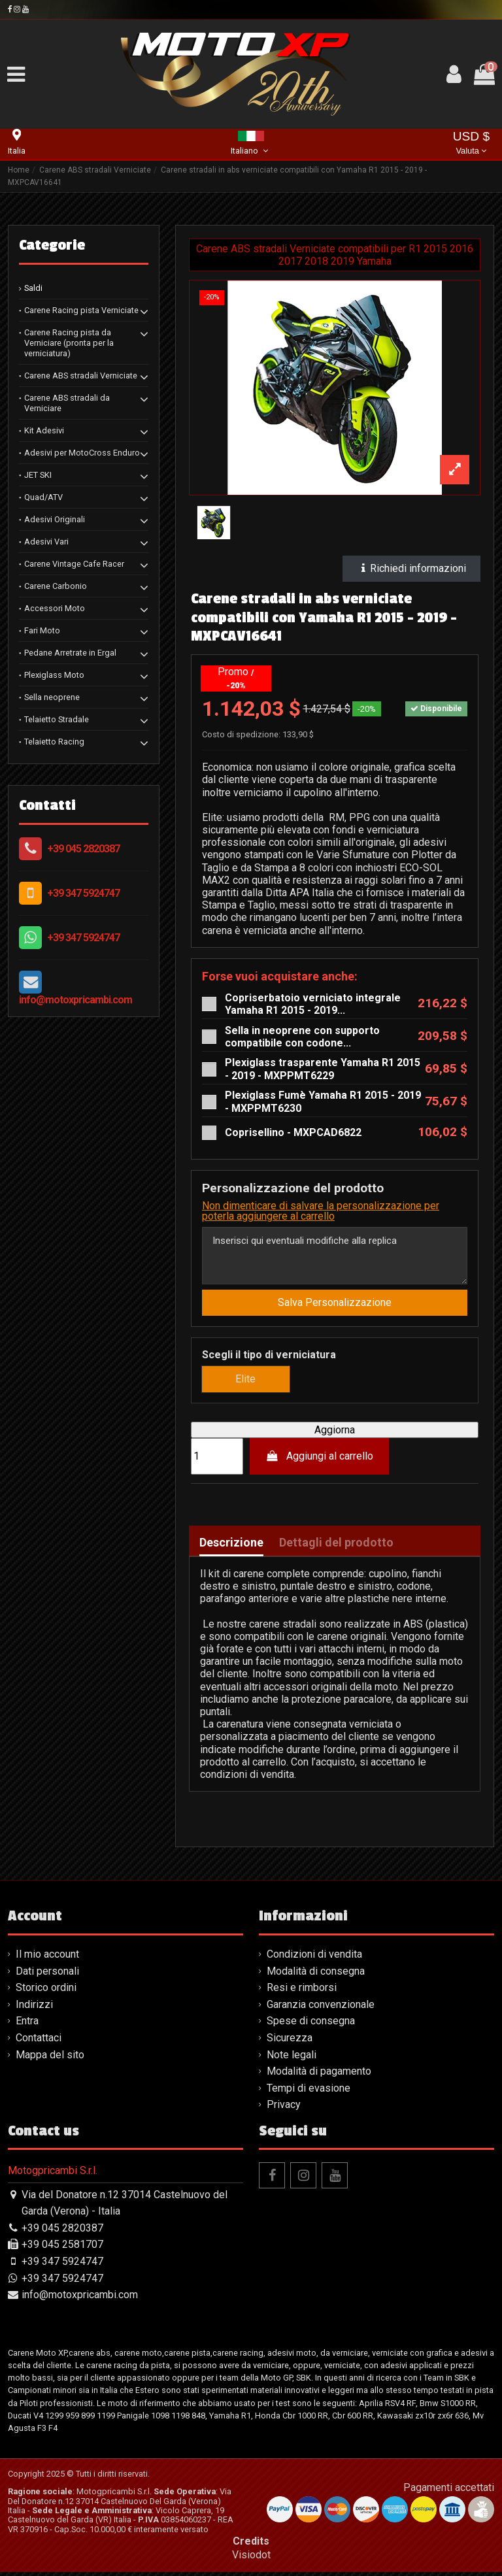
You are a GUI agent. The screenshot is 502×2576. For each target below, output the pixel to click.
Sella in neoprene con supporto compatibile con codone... (302, 1036)
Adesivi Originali (54, 519)
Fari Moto (42, 630)
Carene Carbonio (55, 586)
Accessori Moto (54, 608)
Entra (27, 2024)
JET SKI (38, 475)
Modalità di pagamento (319, 2075)
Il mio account (47, 1958)
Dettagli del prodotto (336, 1545)
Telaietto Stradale (56, 719)
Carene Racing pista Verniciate (81, 310)
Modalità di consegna (316, 1974)
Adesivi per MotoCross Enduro (82, 453)
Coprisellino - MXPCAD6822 (293, 1132)
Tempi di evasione (308, 2091)
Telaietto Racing (54, 741)
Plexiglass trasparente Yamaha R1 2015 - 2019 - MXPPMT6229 (322, 1068)
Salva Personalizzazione (335, 1305)
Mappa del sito (50, 2058)
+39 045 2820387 (83, 849)
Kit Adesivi (44, 430)
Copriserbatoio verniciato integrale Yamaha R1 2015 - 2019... (313, 1004)
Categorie (52, 245)
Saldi (33, 288)
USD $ (471, 144)
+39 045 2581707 (62, 2248)
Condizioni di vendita (314, 1958)
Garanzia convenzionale (321, 2008)
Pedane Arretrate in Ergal (70, 653)
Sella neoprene (52, 697)
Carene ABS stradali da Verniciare (67, 403)
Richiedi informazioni (412, 568)
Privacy (284, 2108)
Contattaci (38, 2041)
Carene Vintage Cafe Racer (74, 564)
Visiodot (251, 2558)
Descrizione (231, 1545)
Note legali (291, 2058)
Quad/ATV (43, 497)
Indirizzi (34, 2008)
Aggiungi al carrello (319, 1460)
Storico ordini (46, 1991)
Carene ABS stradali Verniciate (80, 375)
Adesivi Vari (46, 541)
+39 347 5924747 (83, 893)
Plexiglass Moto (54, 675)
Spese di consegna (311, 2024)
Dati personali (47, 1974)
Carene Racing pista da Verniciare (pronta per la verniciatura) (69, 342)
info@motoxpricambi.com (75, 1000)
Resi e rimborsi (302, 1991)
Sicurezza (289, 2041)
